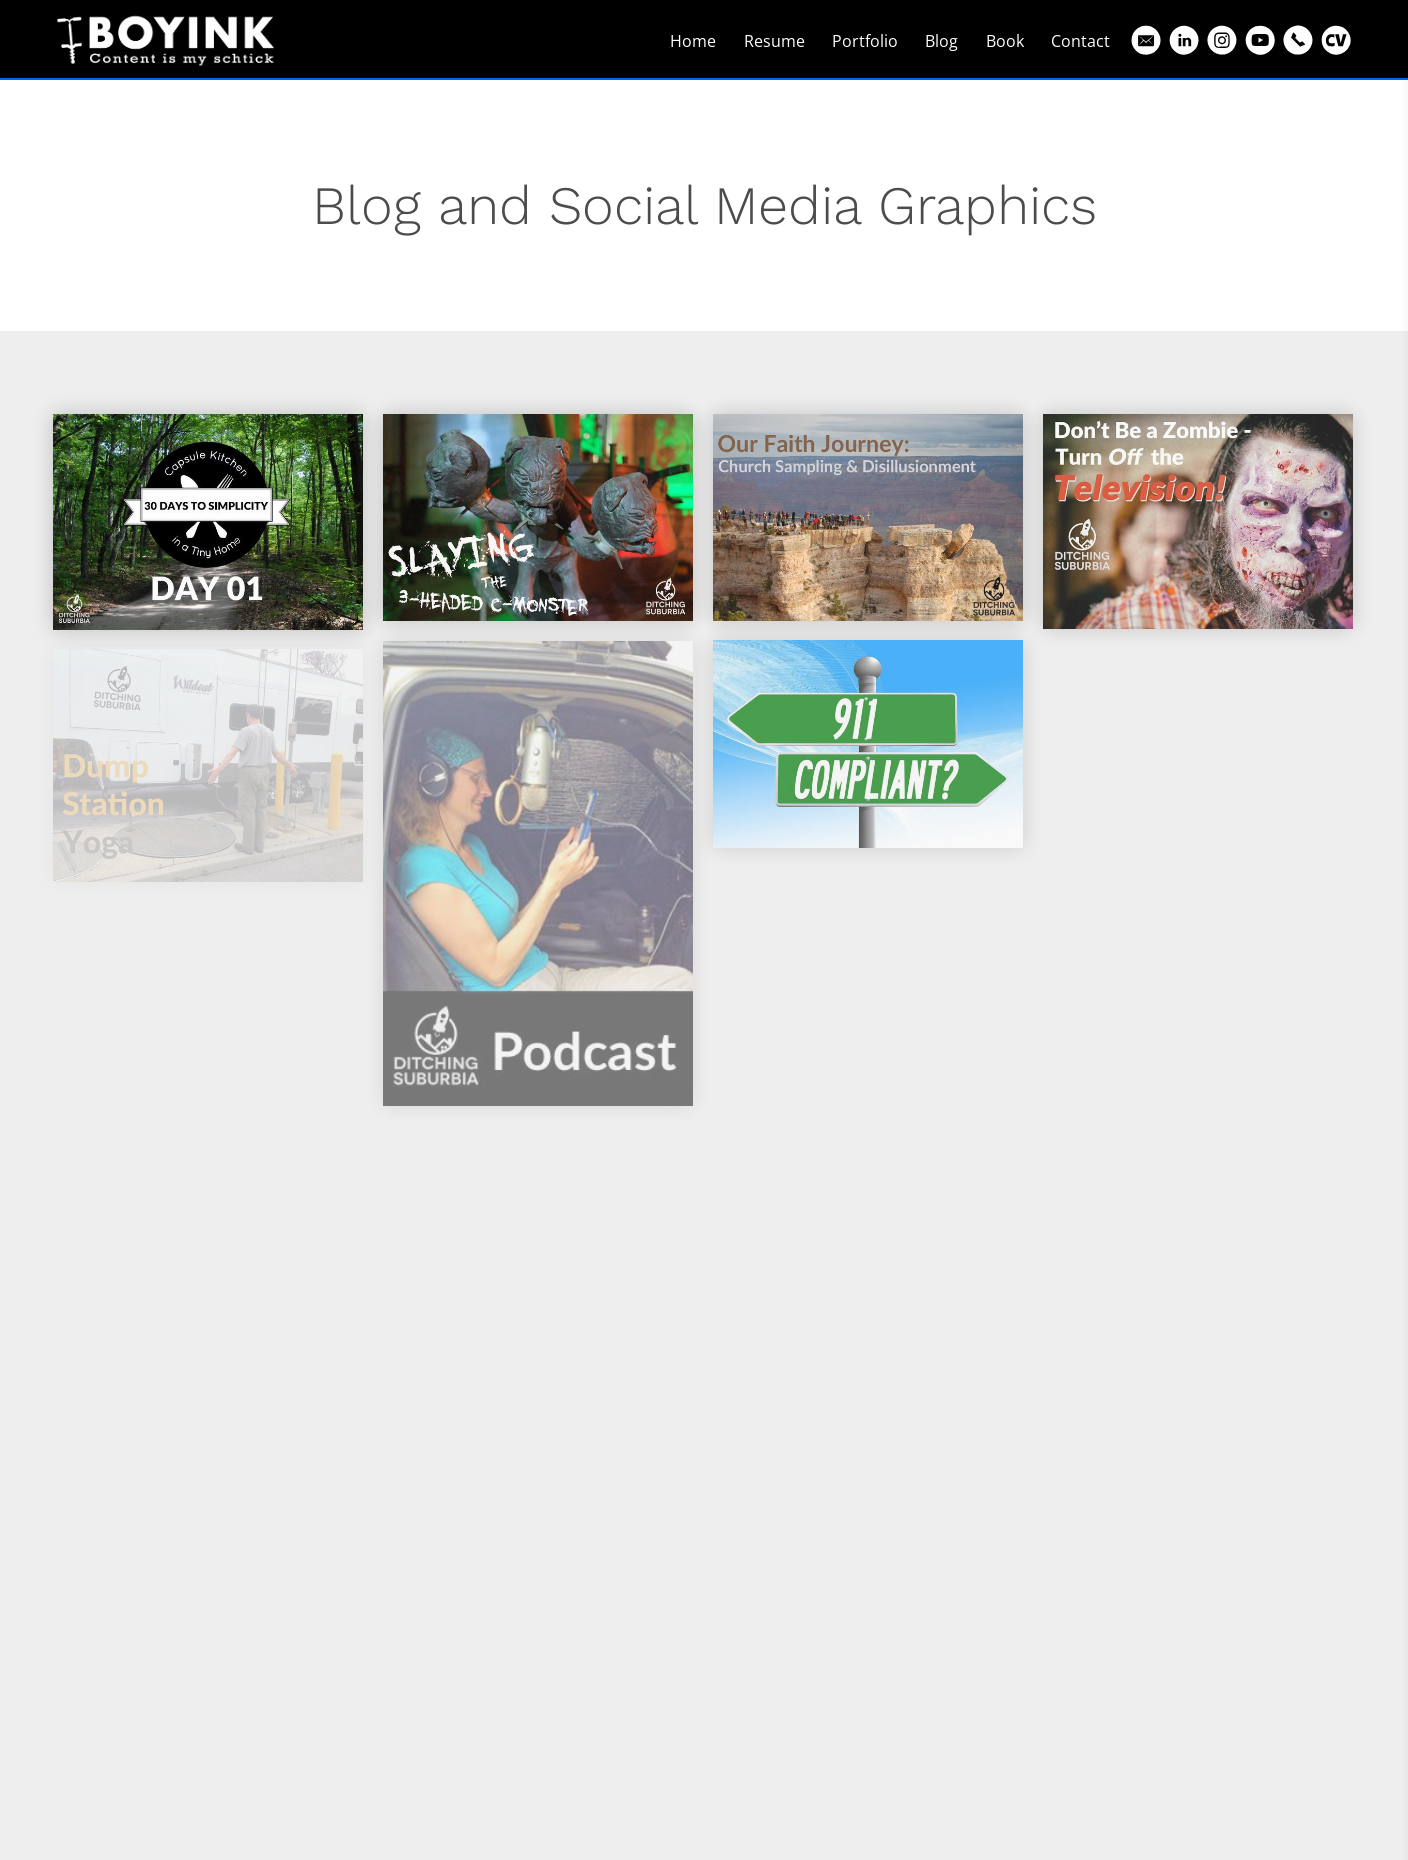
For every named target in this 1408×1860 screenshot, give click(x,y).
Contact (1080, 41)
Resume (774, 41)
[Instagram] (1222, 40)
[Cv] (1336, 40)
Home (693, 41)
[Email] (1146, 40)
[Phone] (1298, 40)
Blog (941, 41)
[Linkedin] (1184, 40)
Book (1005, 41)
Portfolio (865, 41)
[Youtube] (1260, 40)
